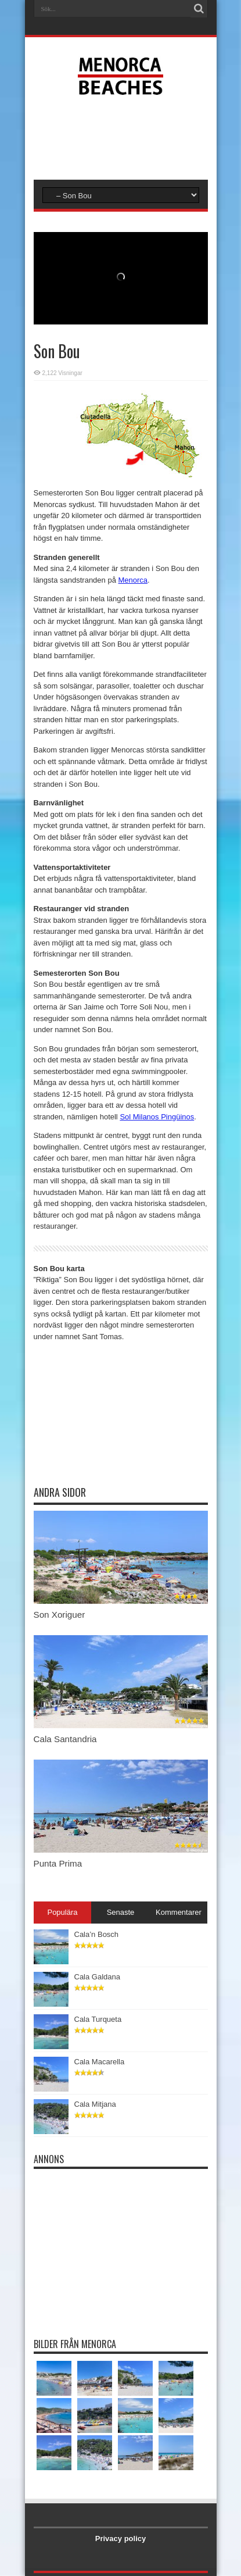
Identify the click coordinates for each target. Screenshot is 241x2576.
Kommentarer (179, 1912)
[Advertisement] (127, 136)
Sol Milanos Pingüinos (157, 1116)
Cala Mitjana (95, 2104)
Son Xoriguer (59, 1614)
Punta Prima (58, 1863)
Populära (62, 1912)
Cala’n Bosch (96, 1934)
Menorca (133, 580)
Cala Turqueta (98, 2019)
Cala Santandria (65, 1739)
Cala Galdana (97, 1976)
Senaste (121, 1912)
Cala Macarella (99, 2061)
